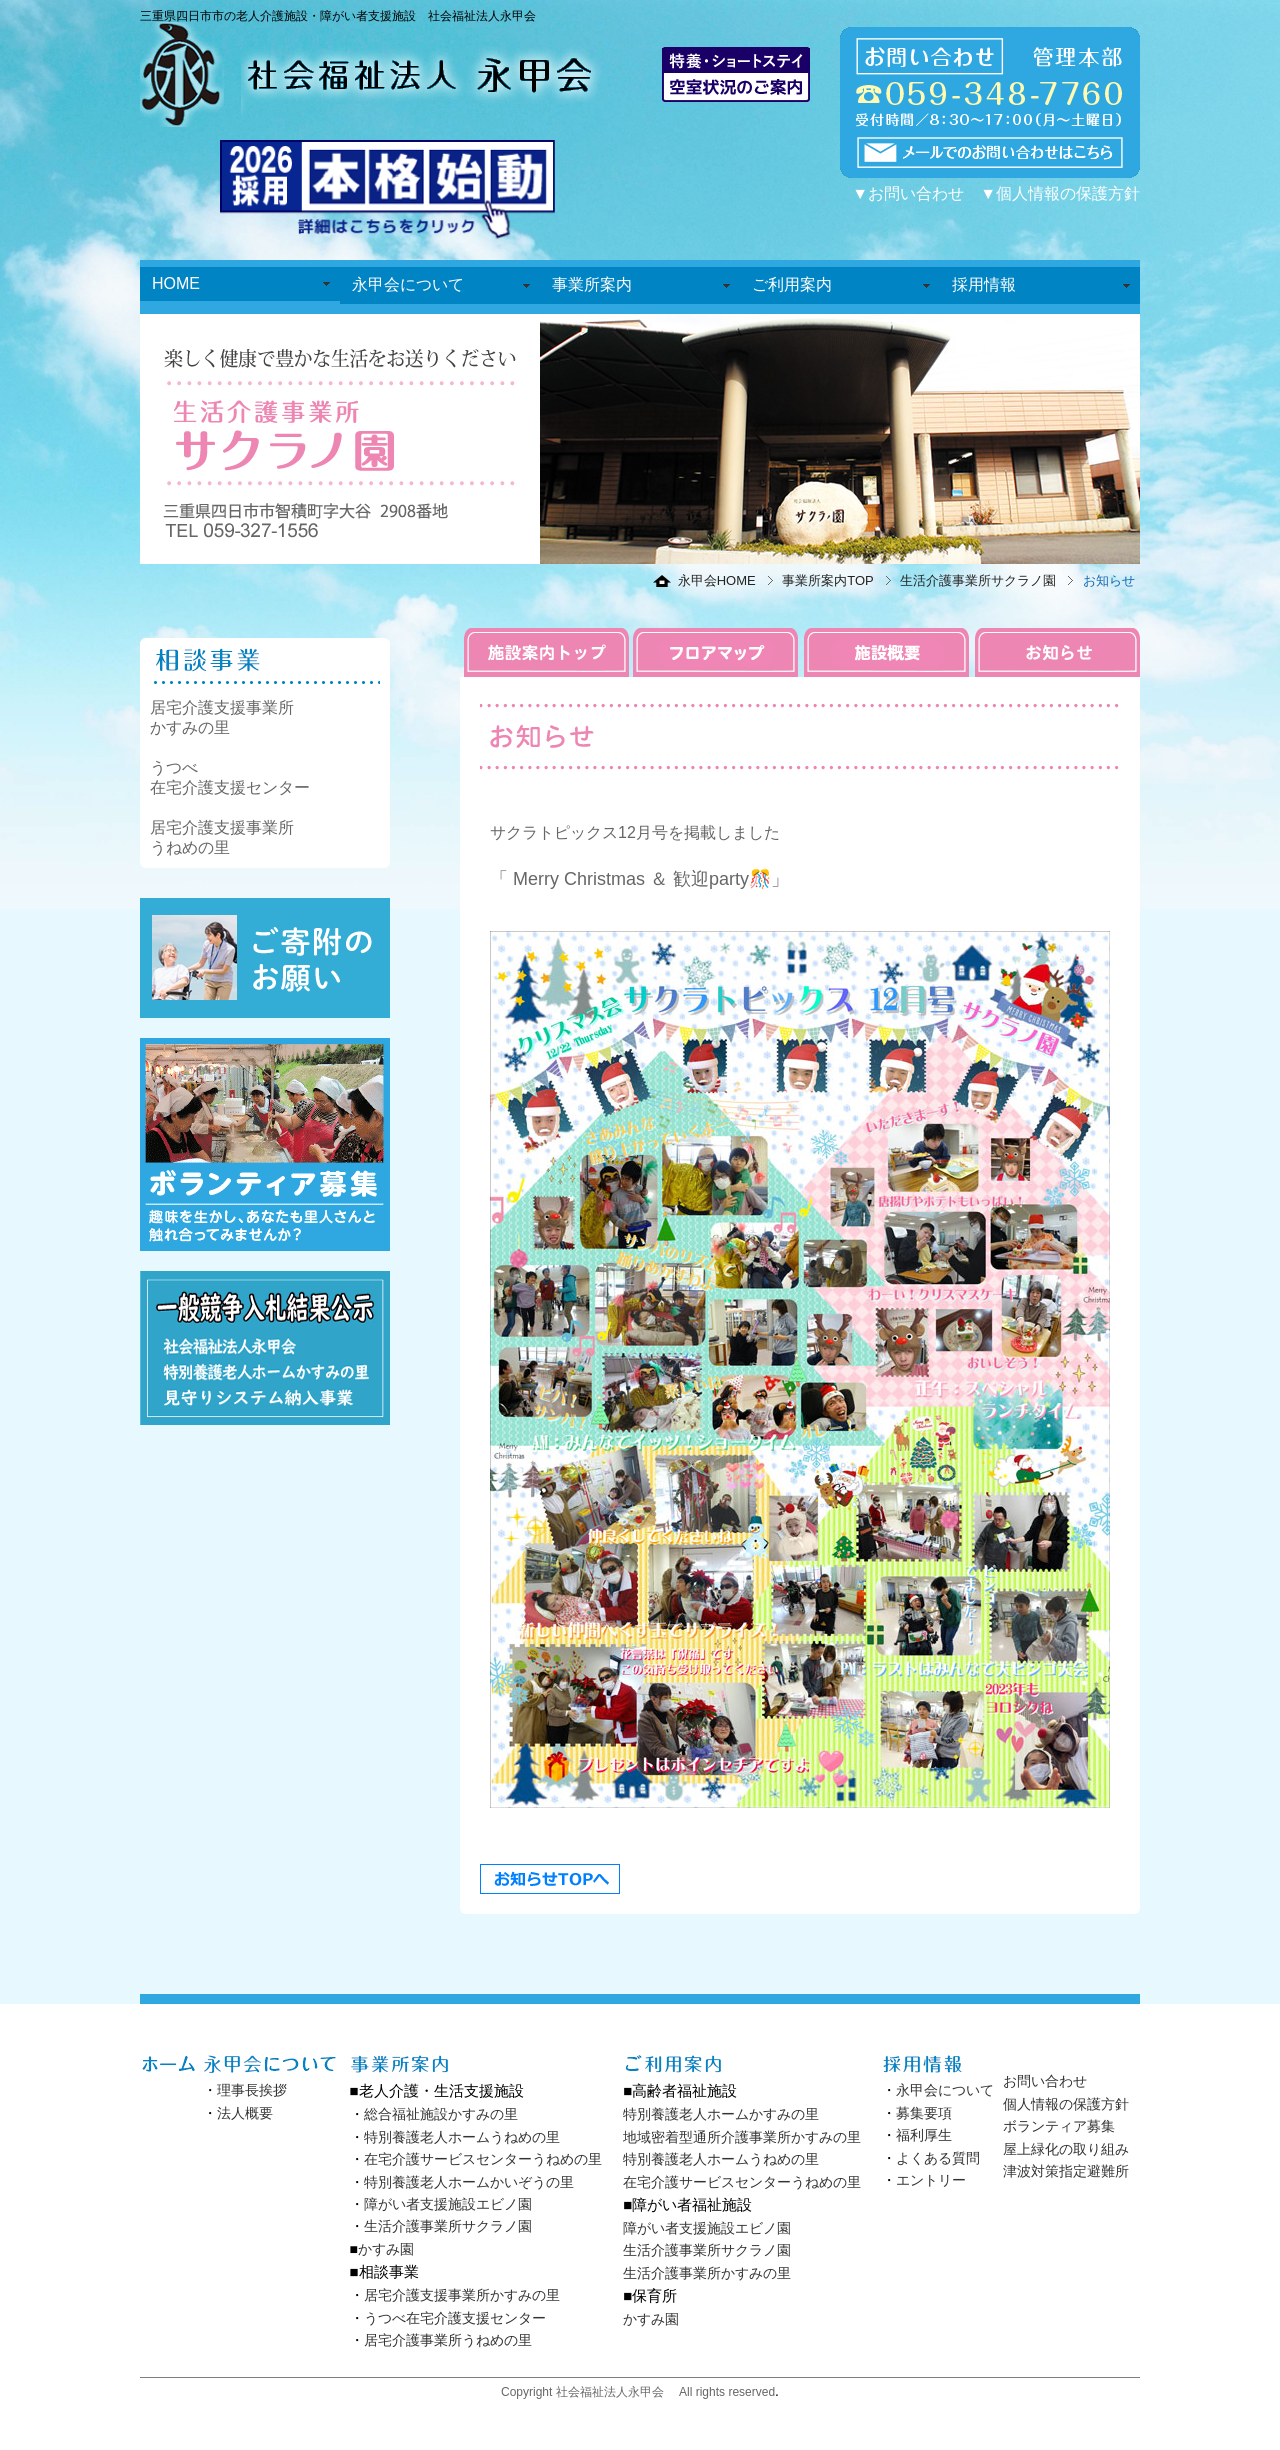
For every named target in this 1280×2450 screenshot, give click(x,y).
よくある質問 (938, 2158)
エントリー (931, 2180)
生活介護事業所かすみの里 (707, 2273)
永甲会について (408, 284)
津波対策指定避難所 (1066, 2171)
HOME (176, 283)
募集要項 (924, 2113)
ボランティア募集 (1059, 2126)
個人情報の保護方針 (1066, 2104)
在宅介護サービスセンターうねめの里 (483, 2159)
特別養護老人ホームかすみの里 (721, 2114)
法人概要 (245, 2113)
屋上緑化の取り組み (1066, 2149)
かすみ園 (386, 2249)
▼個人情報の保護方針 (1060, 193)
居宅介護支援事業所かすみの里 (462, 2295)
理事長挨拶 (252, 2090)
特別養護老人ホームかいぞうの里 (469, 2182)
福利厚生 (924, 2135)
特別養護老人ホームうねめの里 (462, 2137)
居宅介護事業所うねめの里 (448, 2340)
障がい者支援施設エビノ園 (448, 2204)
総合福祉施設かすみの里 (441, 2114)
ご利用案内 (792, 284)
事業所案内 (592, 284)
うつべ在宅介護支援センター (455, 2318)
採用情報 (984, 284)
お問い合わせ (1045, 2081)
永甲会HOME (717, 580)
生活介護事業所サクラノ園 (978, 580)
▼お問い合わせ (908, 193)
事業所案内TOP (828, 580)
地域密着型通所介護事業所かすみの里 (742, 2137)
